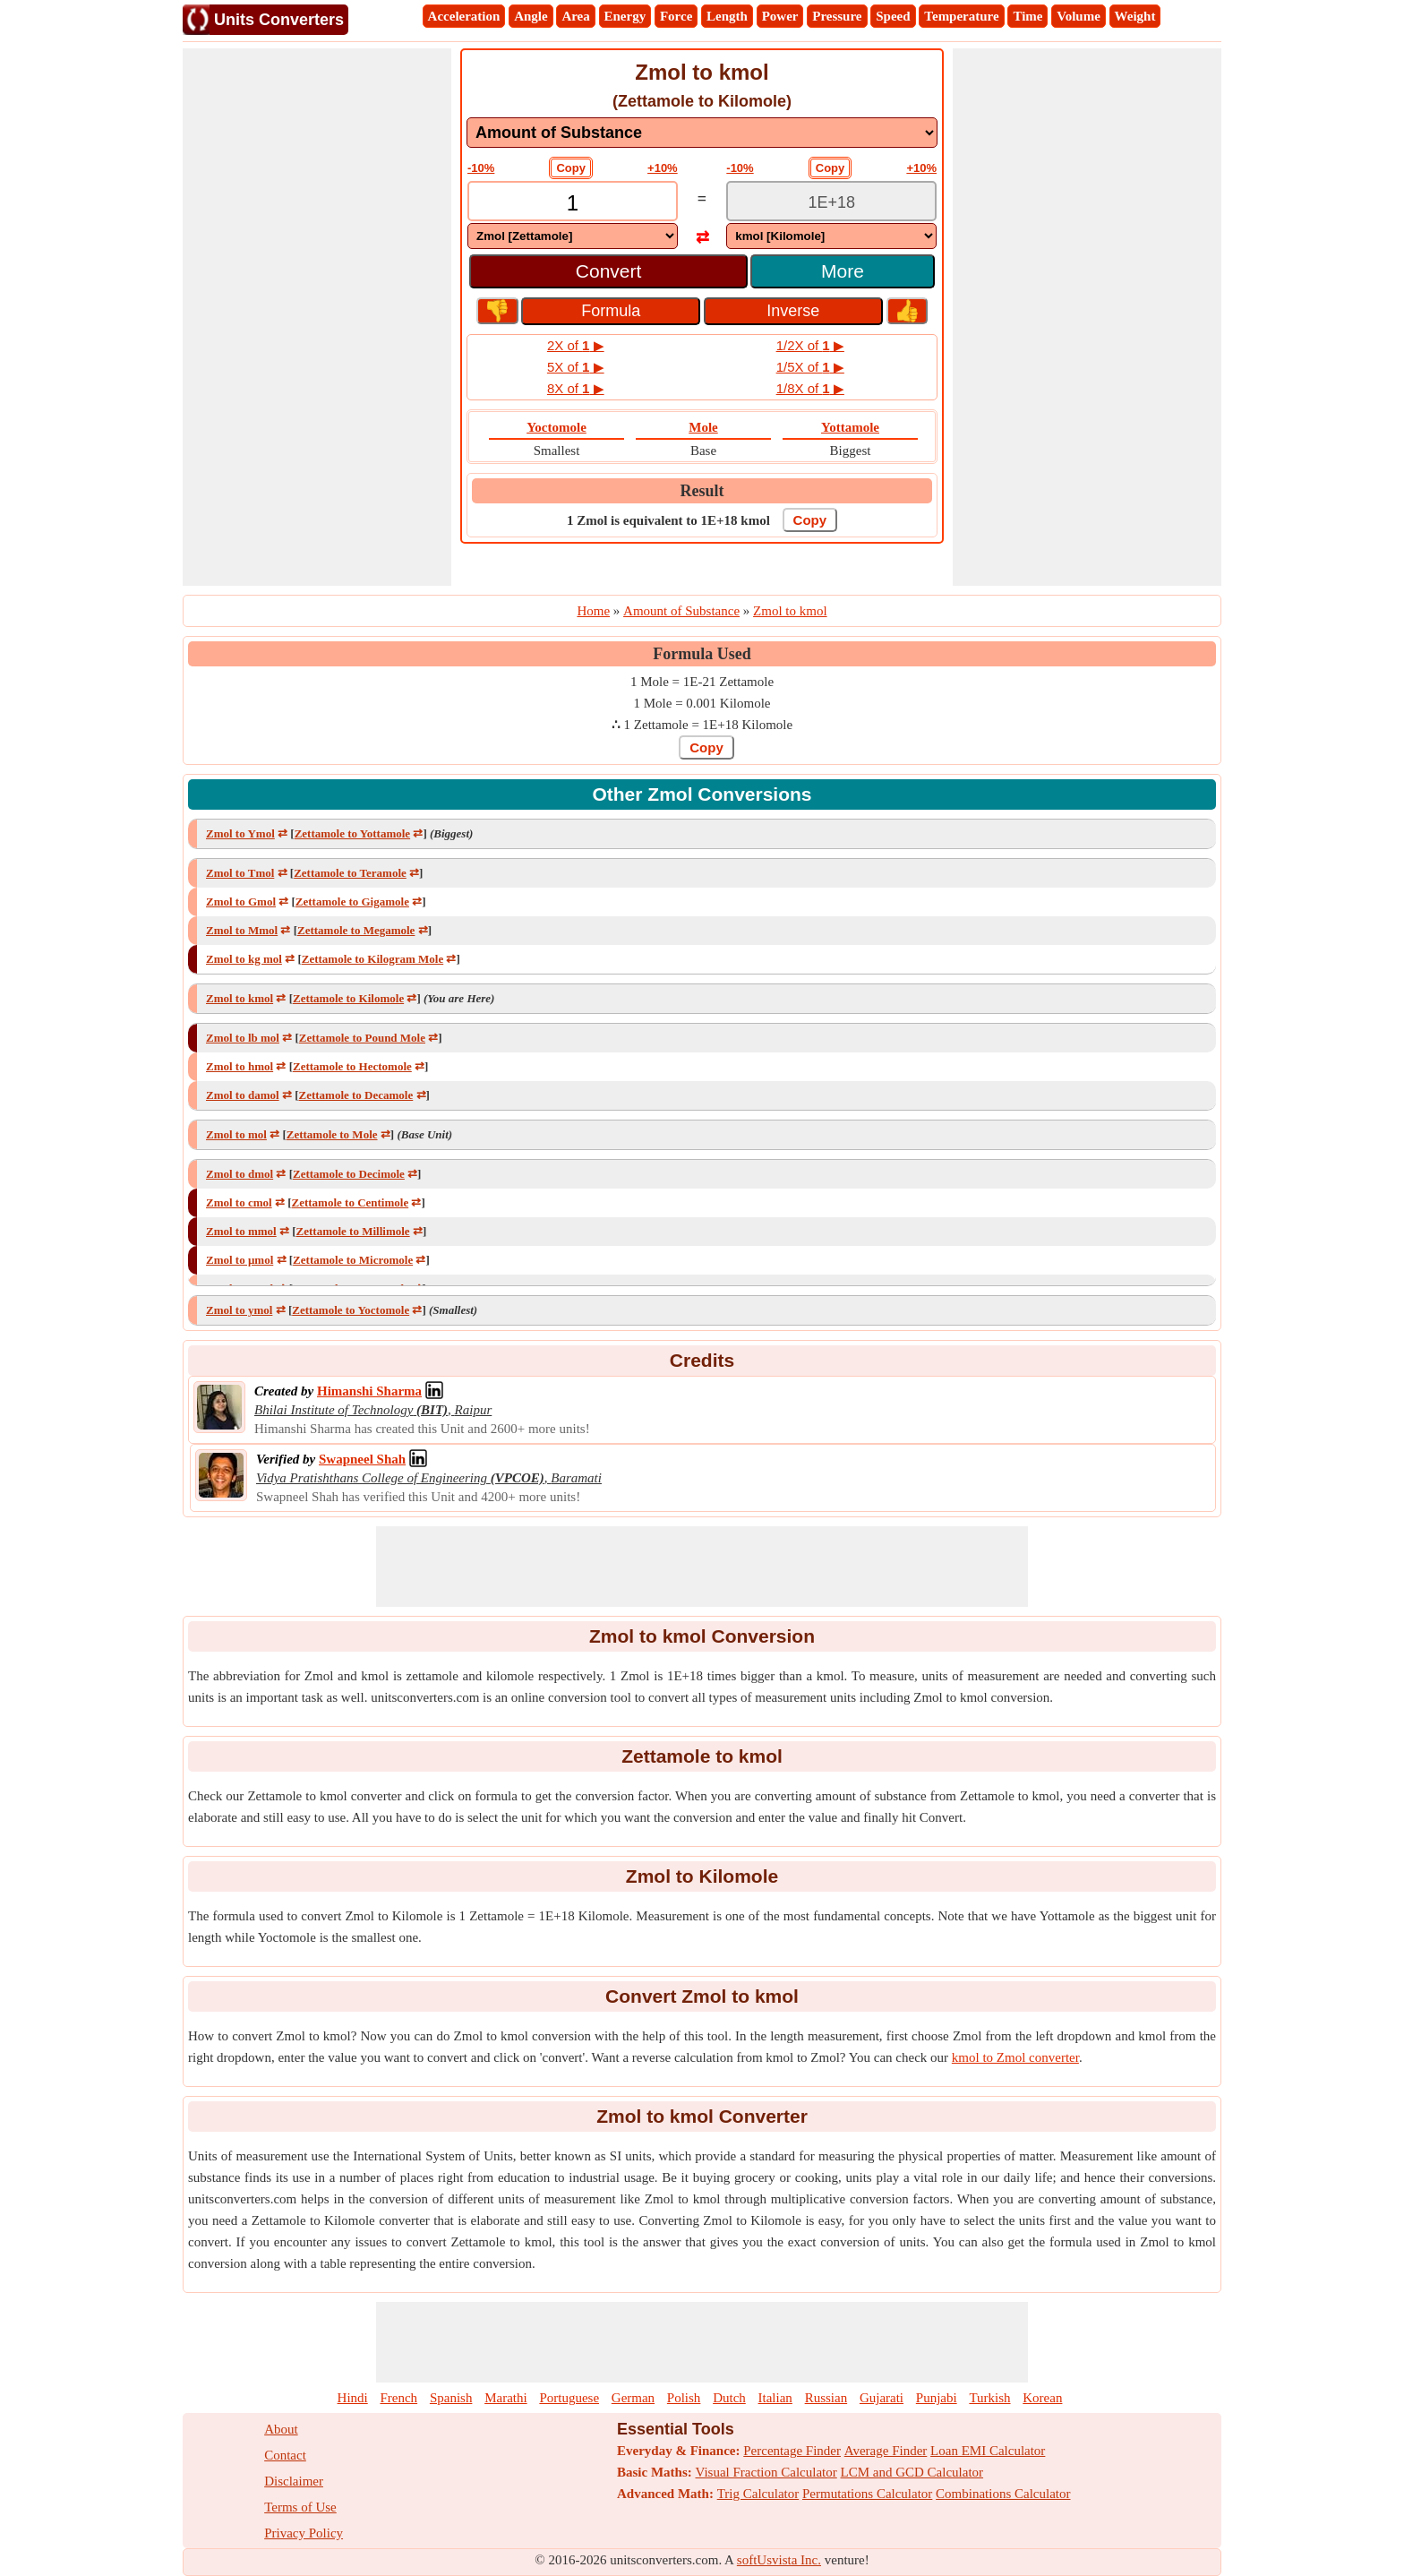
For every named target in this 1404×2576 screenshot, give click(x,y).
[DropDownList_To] (831, 236)
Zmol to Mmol (242, 930)
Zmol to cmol (239, 1202)
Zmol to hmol (239, 1066)
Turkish (989, 2398)
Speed (893, 16)
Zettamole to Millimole (353, 1231)
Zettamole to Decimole (349, 1174)
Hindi (353, 2398)
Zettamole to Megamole (356, 930)
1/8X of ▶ (810, 388)
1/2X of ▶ (810, 345)
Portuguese (569, 2398)
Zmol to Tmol (240, 873)
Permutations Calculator (867, 2493)
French (398, 2398)
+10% (662, 168)
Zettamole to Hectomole (352, 1066)
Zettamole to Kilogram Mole (372, 959)
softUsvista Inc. (779, 2560)
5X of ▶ (575, 366)
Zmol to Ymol (240, 833)
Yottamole (850, 427)
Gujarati (881, 2398)
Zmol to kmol (239, 998)
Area (575, 16)
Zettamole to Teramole (350, 873)
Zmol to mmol (241, 1231)
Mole (703, 427)
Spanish (451, 2398)
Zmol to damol (242, 1095)
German (633, 2398)
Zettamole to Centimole (350, 1202)
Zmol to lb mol (242, 1037)
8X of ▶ (575, 388)
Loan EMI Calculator (987, 2450)
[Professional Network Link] (369, 1391)
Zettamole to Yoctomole (350, 1310)
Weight (1135, 16)
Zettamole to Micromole (353, 1260)
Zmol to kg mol (244, 959)
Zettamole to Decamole (355, 1095)
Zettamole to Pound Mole (362, 1037)
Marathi (505, 2398)
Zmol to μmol (239, 1260)
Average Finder (886, 2450)
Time (1027, 16)
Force (676, 16)
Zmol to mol (236, 1134)
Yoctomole (556, 427)
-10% (480, 168)
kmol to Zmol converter (1015, 2057)
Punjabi (936, 2398)
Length (727, 16)
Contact (285, 2455)
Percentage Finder (792, 2450)
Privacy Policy (303, 2533)
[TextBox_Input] (573, 202)
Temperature (961, 16)
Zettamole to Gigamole (352, 901)
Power (780, 16)
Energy (625, 16)
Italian (775, 2398)
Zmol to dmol (239, 1174)
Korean (1042, 2398)
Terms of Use (300, 2507)
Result (702, 491)
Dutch (729, 2398)
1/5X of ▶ (810, 366)
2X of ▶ (575, 345)
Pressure (836, 16)
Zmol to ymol (239, 1310)
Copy (571, 168)
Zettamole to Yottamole (352, 833)
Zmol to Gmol (241, 901)
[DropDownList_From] (572, 236)
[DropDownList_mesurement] (702, 132)
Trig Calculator (758, 2493)
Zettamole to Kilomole (348, 998)
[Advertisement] (317, 317)
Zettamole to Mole (332, 1134)
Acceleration (464, 16)
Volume (1078, 16)
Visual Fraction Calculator (766, 2472)
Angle (531, 16)
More (842, 271)
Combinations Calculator (1003, 2493)
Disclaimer (293, 2481)
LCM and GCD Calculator (912, 2472)
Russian (826, 2398)
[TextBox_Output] (831, 202)
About (281, 2429)
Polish (684, 2398)
